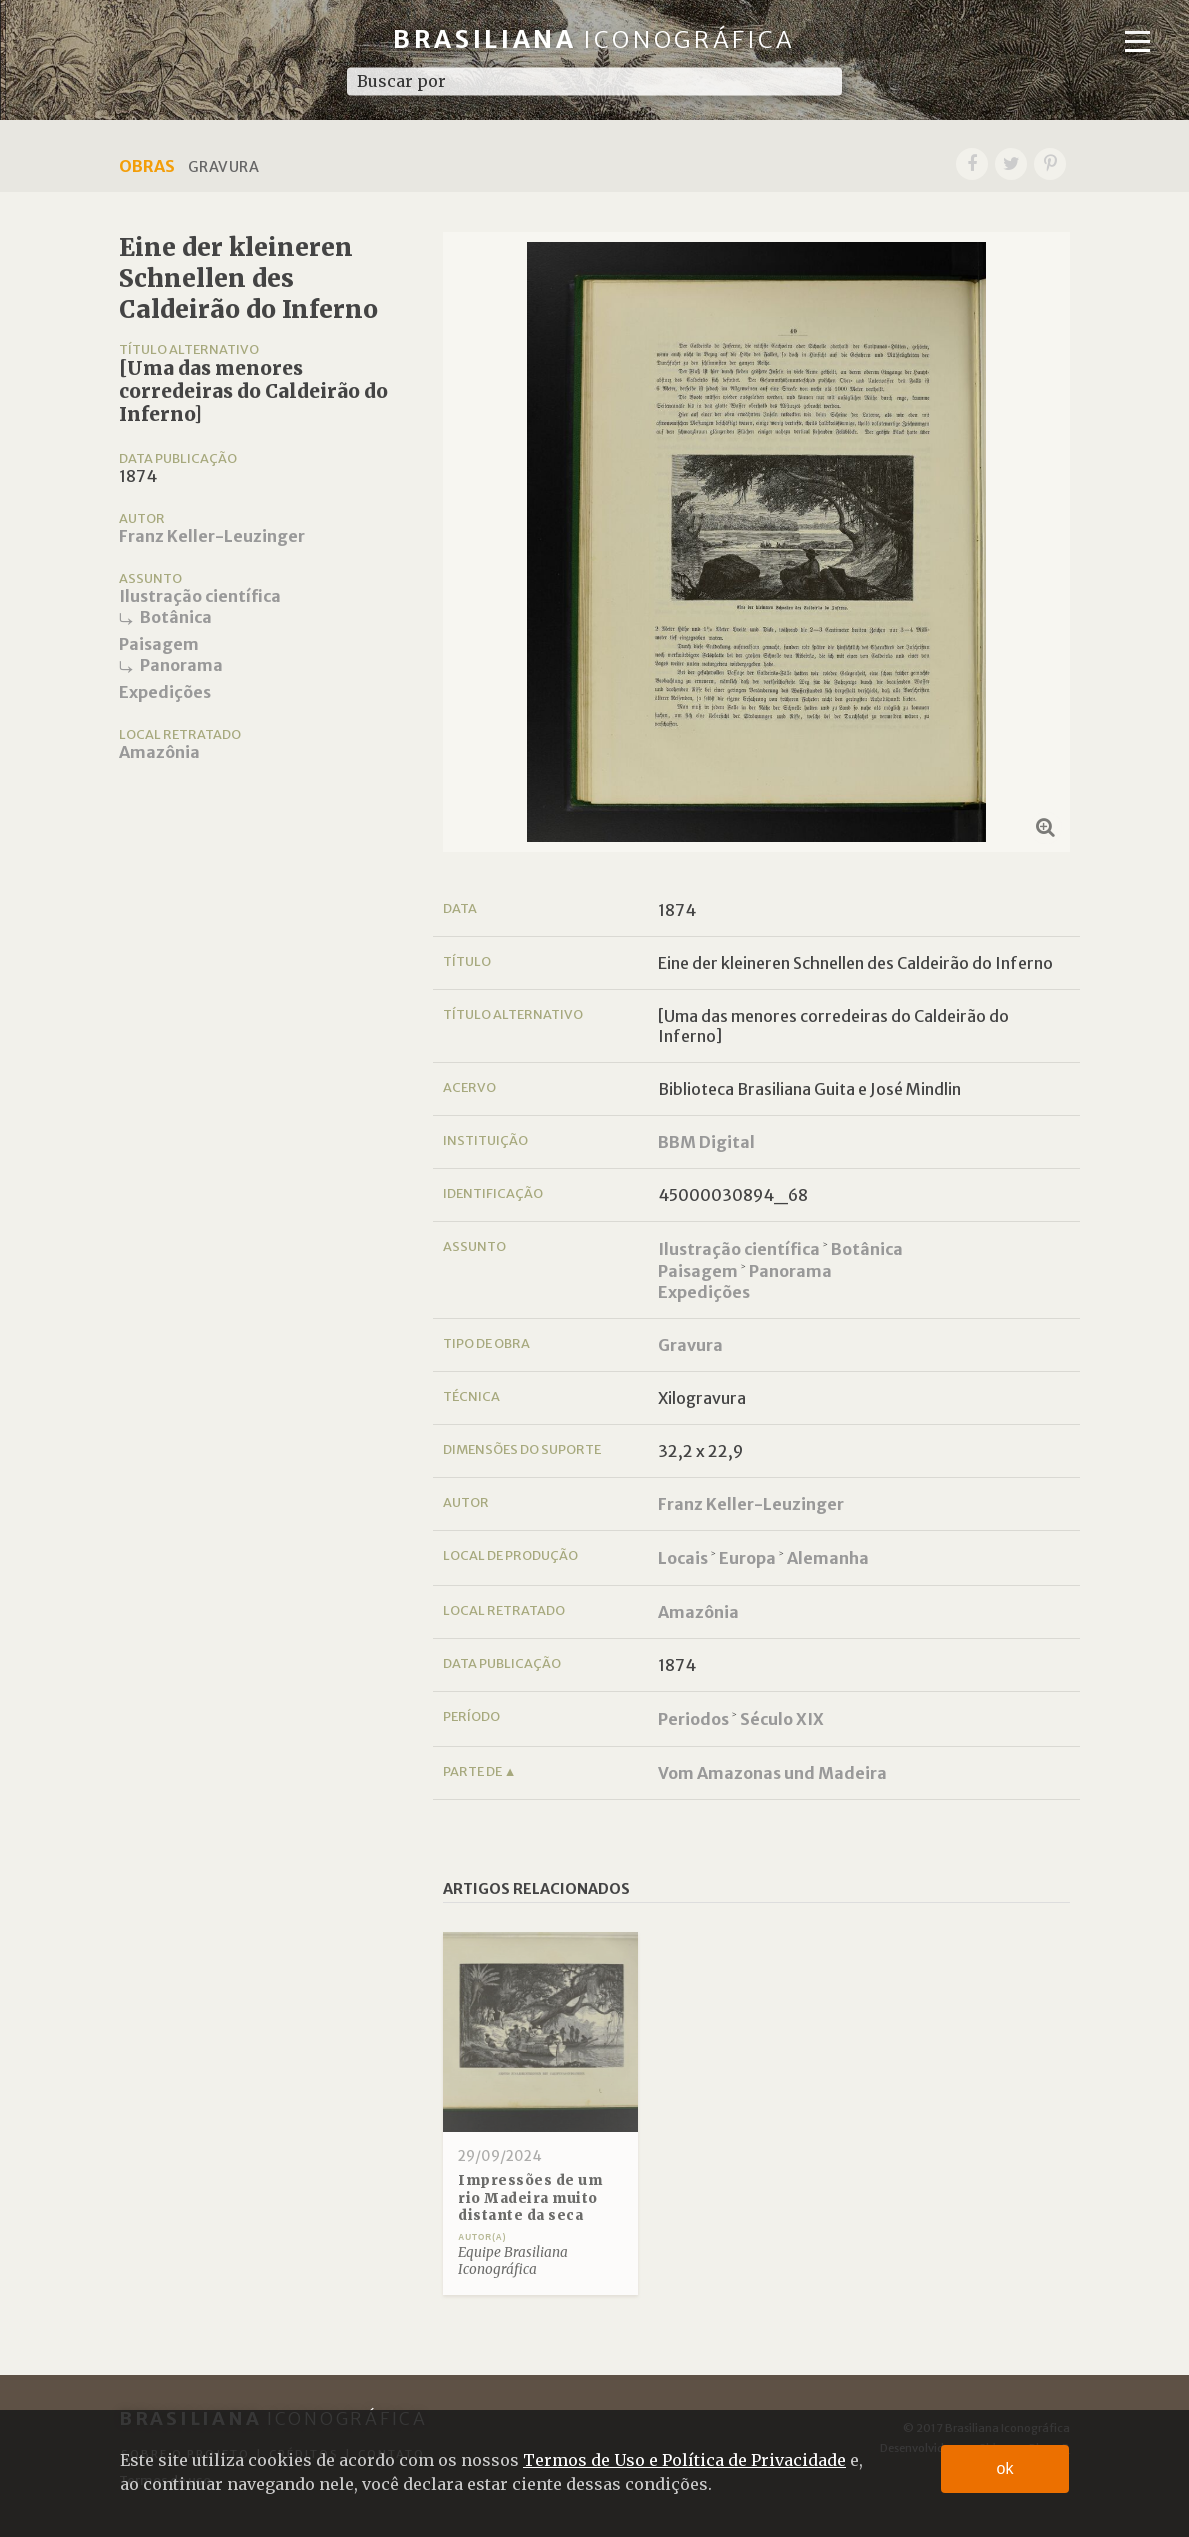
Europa (747, 1558)
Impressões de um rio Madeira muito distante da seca (530, 2198)
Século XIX (782, 1719)
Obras (147, 166)
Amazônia (159, 752)
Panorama (181, 665)
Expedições (165, 692)
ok (1005, 2468)
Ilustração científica (200, 596)
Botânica (176, 617)
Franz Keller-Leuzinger (212, 536)
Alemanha (828, 1558)
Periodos (693, 1719)
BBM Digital (706, 1142)
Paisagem (159, 644)
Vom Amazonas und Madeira (772, 1773)
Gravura (690, 1345)
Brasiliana (594, 39)
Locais (683, 1558)
